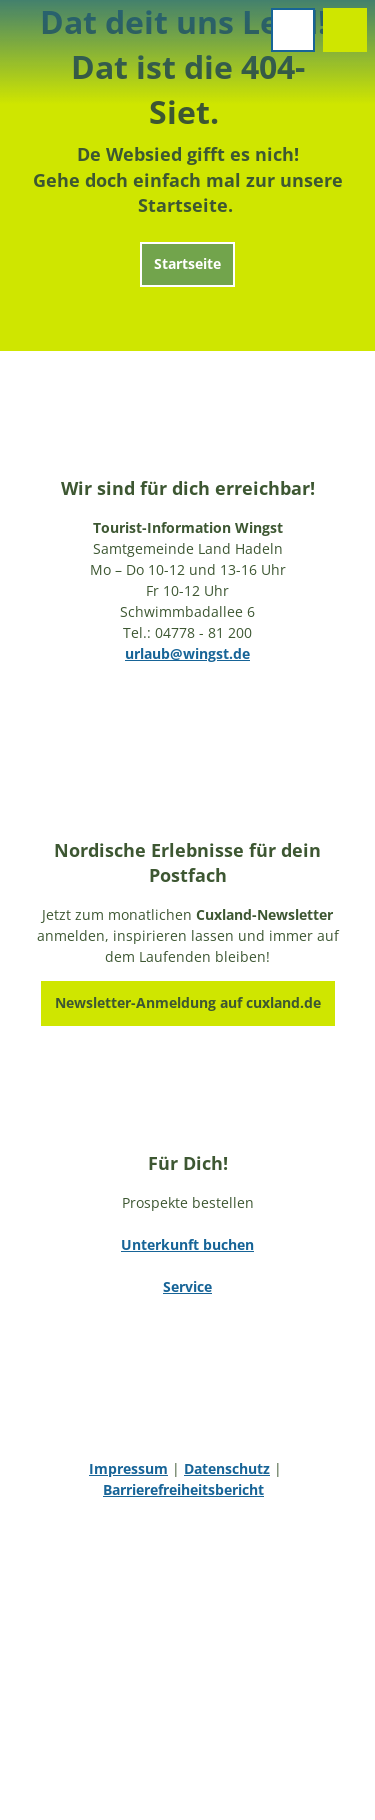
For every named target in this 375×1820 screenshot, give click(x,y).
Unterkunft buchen (187, 1244)
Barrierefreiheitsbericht (183, 1489)
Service (187, 1286)
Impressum (128, 1468)
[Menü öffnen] (293, 30)
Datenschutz (227, 1468)
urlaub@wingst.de (187, 653)
